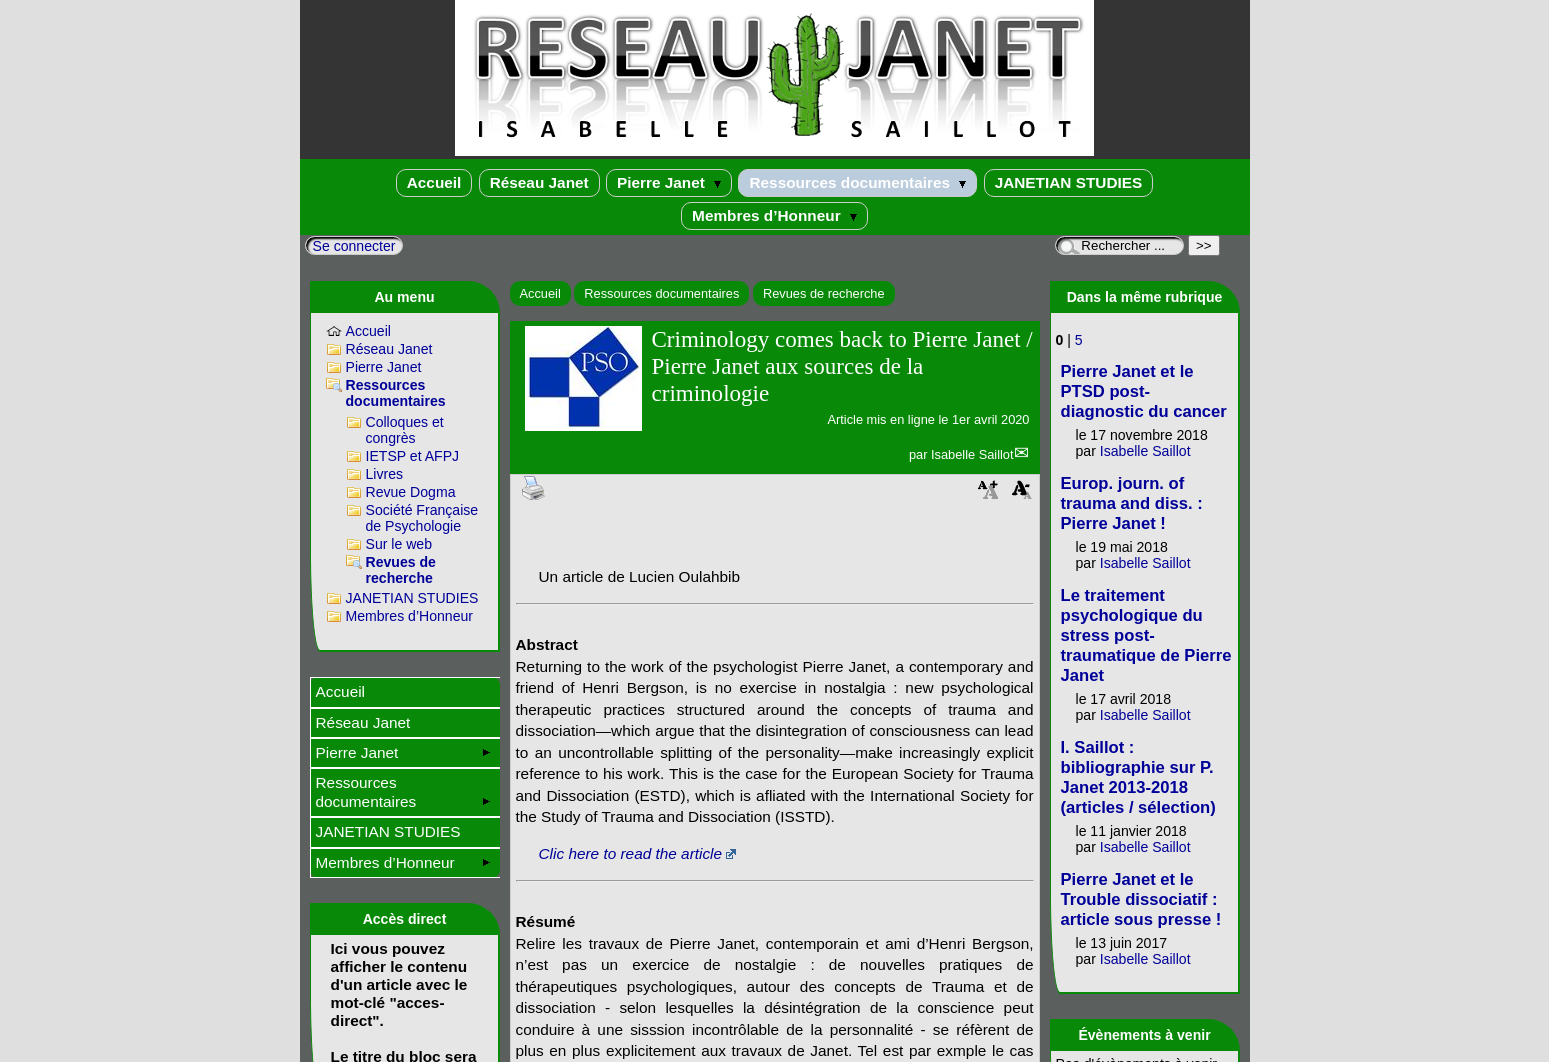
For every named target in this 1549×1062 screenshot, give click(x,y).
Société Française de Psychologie (422, 518)
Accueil (434, 182)
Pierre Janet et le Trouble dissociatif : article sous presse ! (1141, 899)
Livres (385, 474)
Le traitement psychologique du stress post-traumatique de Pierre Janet (1146, 635)
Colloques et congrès (405, 430)
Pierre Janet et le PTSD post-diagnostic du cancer (1144, 391)
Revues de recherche (824, 293)
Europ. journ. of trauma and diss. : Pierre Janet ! (1132, 503)
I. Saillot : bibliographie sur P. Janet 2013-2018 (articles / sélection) (1138, 777)
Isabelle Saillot (972, 454)
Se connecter (354, 246)
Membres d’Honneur (774, 215)
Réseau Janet (539, 182)
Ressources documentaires (857, 182)
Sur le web (399, 544)
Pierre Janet (669, 182)
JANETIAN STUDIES (1069, 182)
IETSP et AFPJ (413, 456)
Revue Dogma (411, 492)
